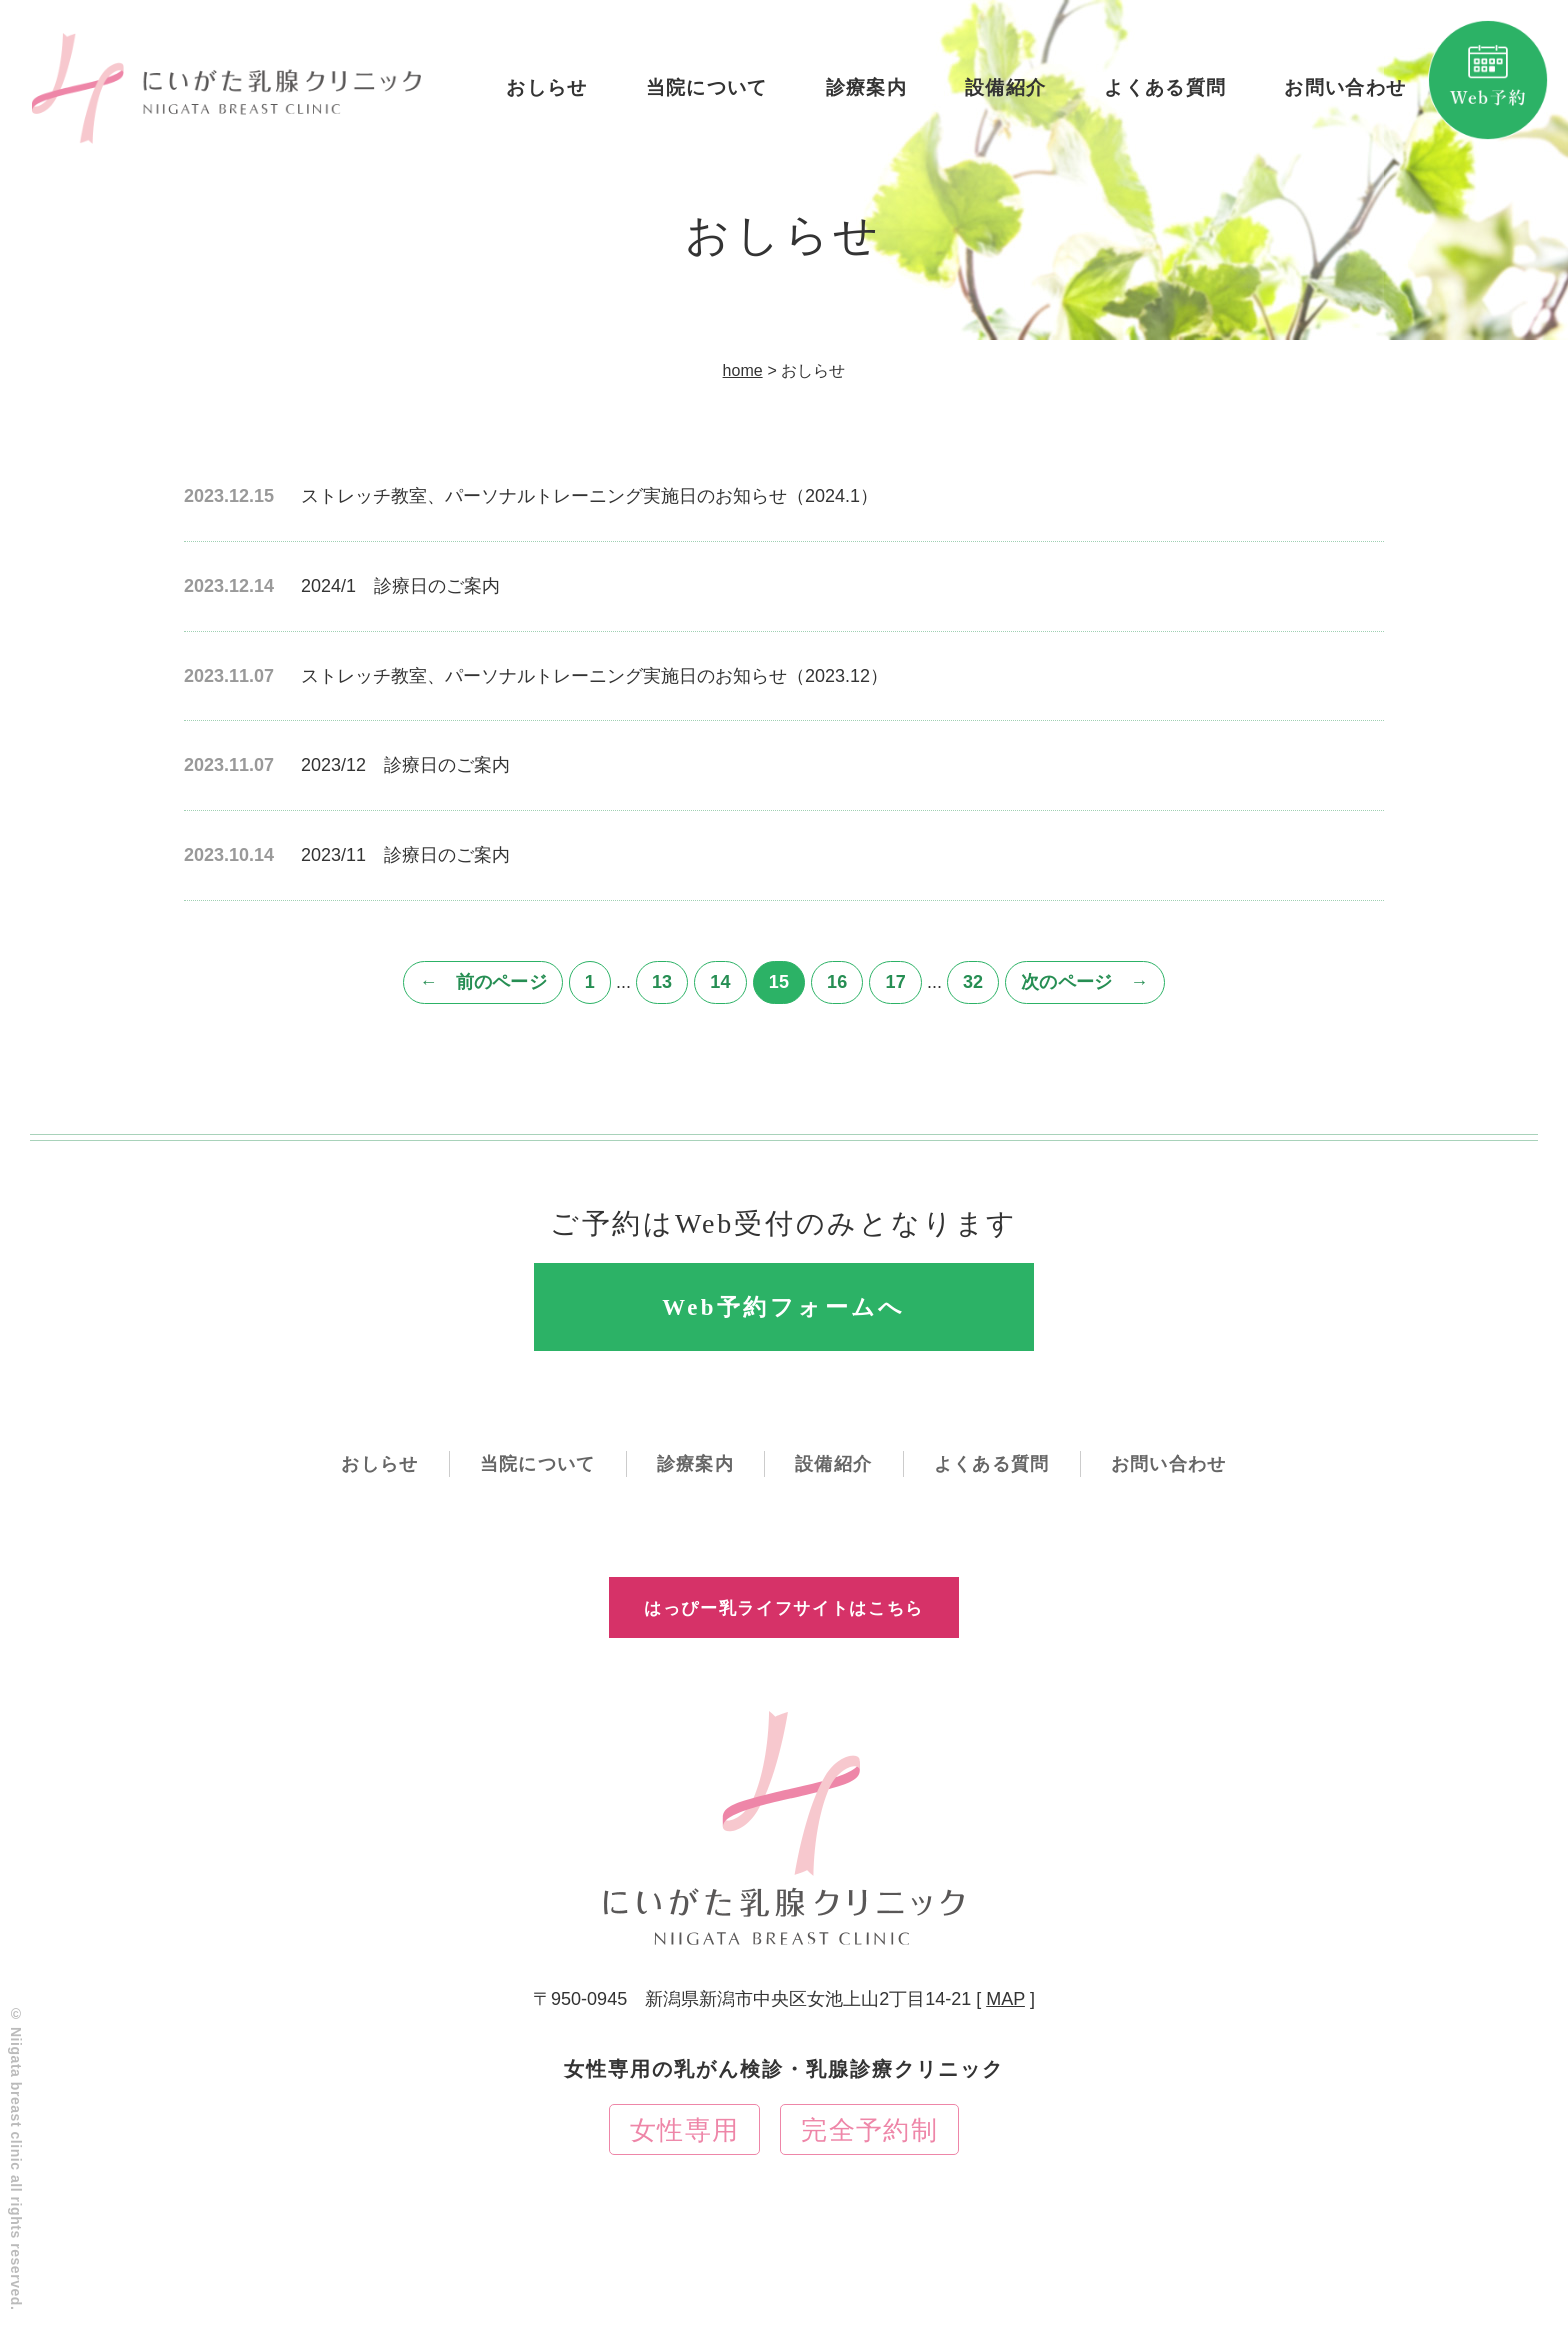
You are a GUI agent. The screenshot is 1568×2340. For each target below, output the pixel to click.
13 (662, 982)
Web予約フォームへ (784, 1314)
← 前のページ (482, 982)
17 (895, 982)
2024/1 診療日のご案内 (400, 586)
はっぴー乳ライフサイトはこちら (784, 1625)
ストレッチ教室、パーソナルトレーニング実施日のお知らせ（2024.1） (589, 496)
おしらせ (544, 94)
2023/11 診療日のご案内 (405, 855)
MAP (1005, 2034)
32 (973, 982)
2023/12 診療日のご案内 (405, 765)
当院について (703, 94)
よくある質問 (1161, 94)
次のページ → (1084, 982)
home (743, 370)
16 (837, 982)
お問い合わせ (1341, 94)
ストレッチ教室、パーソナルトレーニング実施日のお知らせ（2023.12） (594, 676)
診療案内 (862, 94)
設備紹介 (1002, 94)
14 (720, 982)
